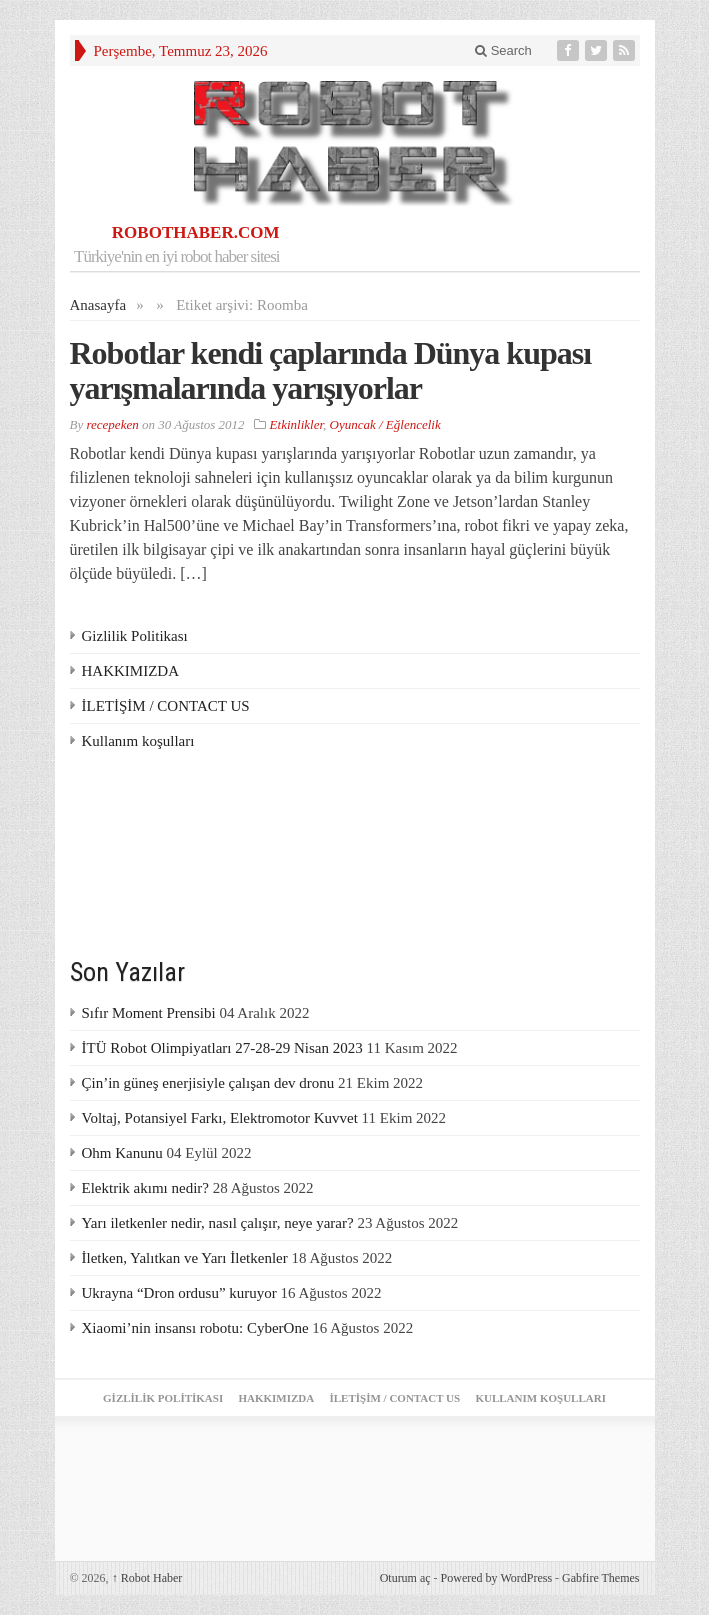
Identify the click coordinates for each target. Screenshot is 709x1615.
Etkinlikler (296, 424)
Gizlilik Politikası (135, 636)
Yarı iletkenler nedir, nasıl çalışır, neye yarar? (218, 1223)
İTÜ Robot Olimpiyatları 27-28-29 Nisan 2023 (222, 1048)
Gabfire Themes (600, 1578)
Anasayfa (98, 305)
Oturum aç (405, 1578)
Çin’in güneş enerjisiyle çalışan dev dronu (208, 1083)
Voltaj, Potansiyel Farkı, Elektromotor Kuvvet (220, 1118)
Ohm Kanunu (122, 1153)
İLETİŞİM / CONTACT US (166, 706)
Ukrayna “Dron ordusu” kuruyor (179, 1293)
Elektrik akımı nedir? (145, 1188)
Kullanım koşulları (138, 741)
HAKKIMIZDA (131, 671)
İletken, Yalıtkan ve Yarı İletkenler (185, 1258)
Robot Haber (147, 1578)
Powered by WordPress (496, 1578)
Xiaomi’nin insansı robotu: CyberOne (195, 1328)
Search (503, 50)
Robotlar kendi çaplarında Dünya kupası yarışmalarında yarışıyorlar (331, 370)
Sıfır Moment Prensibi (149, 1013)
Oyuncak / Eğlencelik (385, 424)
